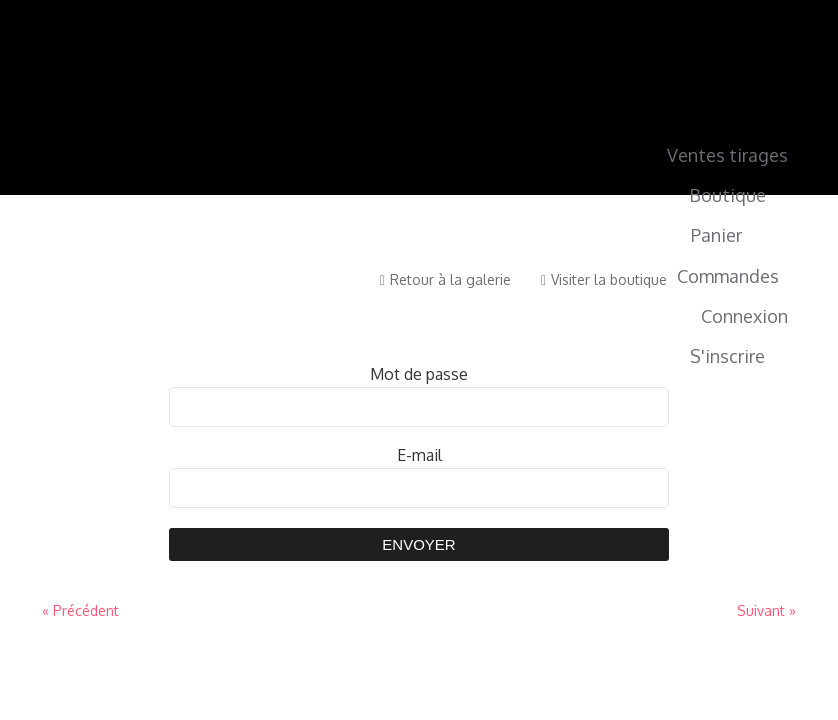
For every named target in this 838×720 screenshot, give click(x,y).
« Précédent (80, 610)
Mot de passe (419, 374)
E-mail (419, 455)
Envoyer (418, 544)
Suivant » (766, 610)
